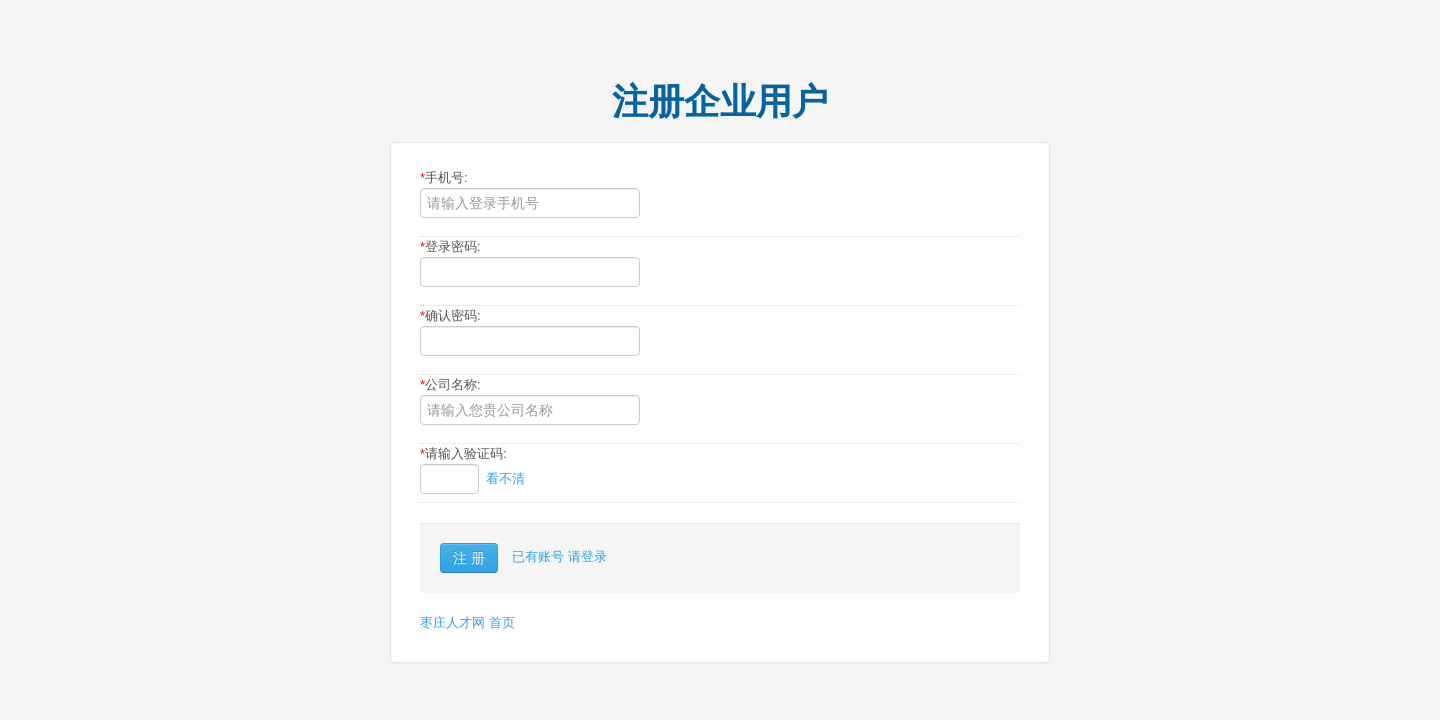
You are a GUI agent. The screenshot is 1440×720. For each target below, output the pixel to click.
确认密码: (450, 315)
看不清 (505, 478)
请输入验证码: (463, 453)
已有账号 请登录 (559, 556)
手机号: (444, 177)
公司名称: (450, 384)
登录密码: (450, 246)
